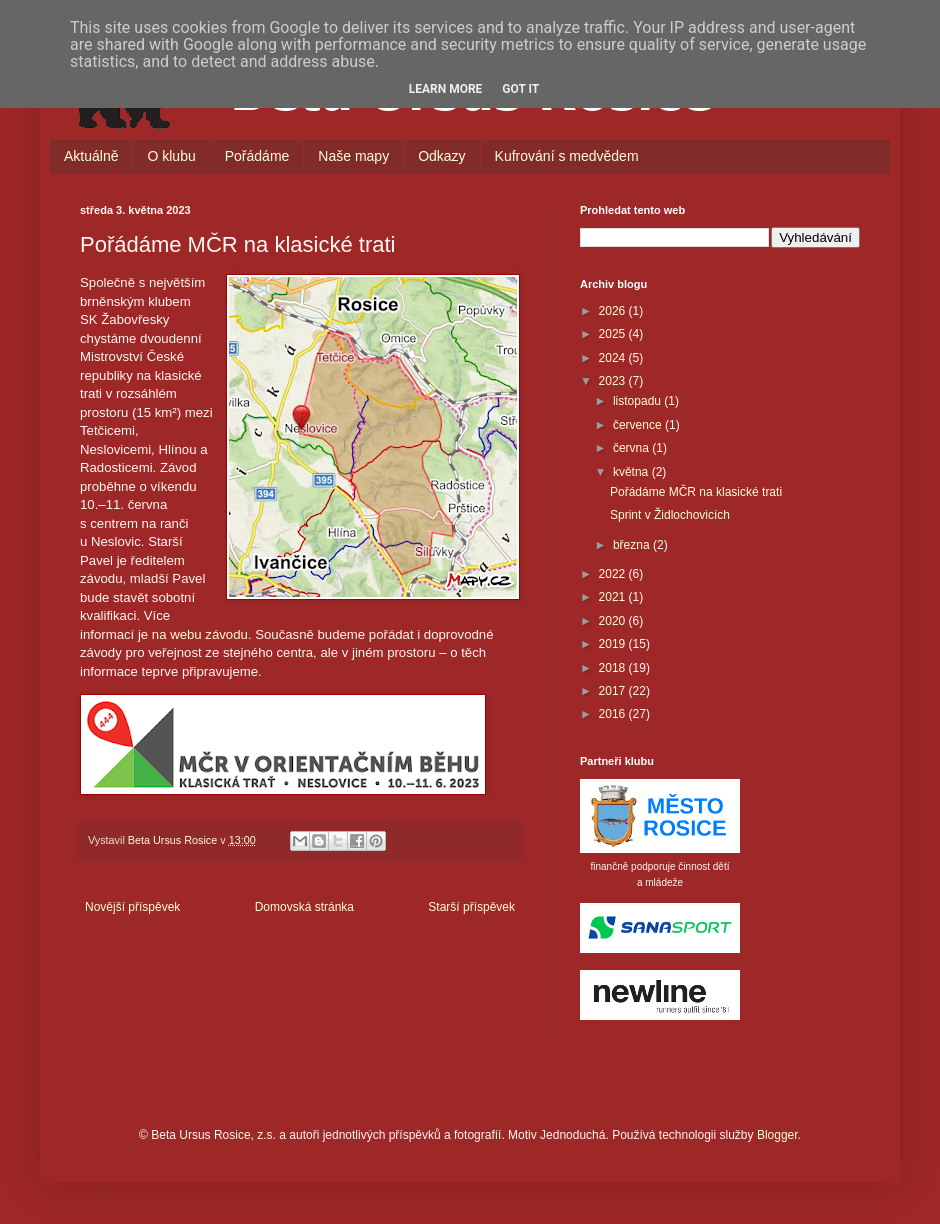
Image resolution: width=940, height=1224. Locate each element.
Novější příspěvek (132, 907)
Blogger (777, 1135)
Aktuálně (91, 156)
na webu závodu (200, 634)
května (632, 472)
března (633, 545)
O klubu (171, 156)
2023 (614, 381)
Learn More (446, 89)
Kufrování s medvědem (567, 156)
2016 (614, 714)
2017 (614, 691)
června (632, 448)
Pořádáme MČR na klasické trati (696, 492)
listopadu (638, 401)
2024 (614, 358)
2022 (614, 574)
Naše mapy (353, 156)
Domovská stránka (304, 907)
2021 (614, 597)
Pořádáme (257, 156)
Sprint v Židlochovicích (670, 515)
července (639, 425)
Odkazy (441, 156)
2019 (614, 644)
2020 (614, 621)
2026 (614, 311)
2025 (614, 334)
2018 (614, 668)
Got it (520, 89)
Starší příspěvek (471, 907)
